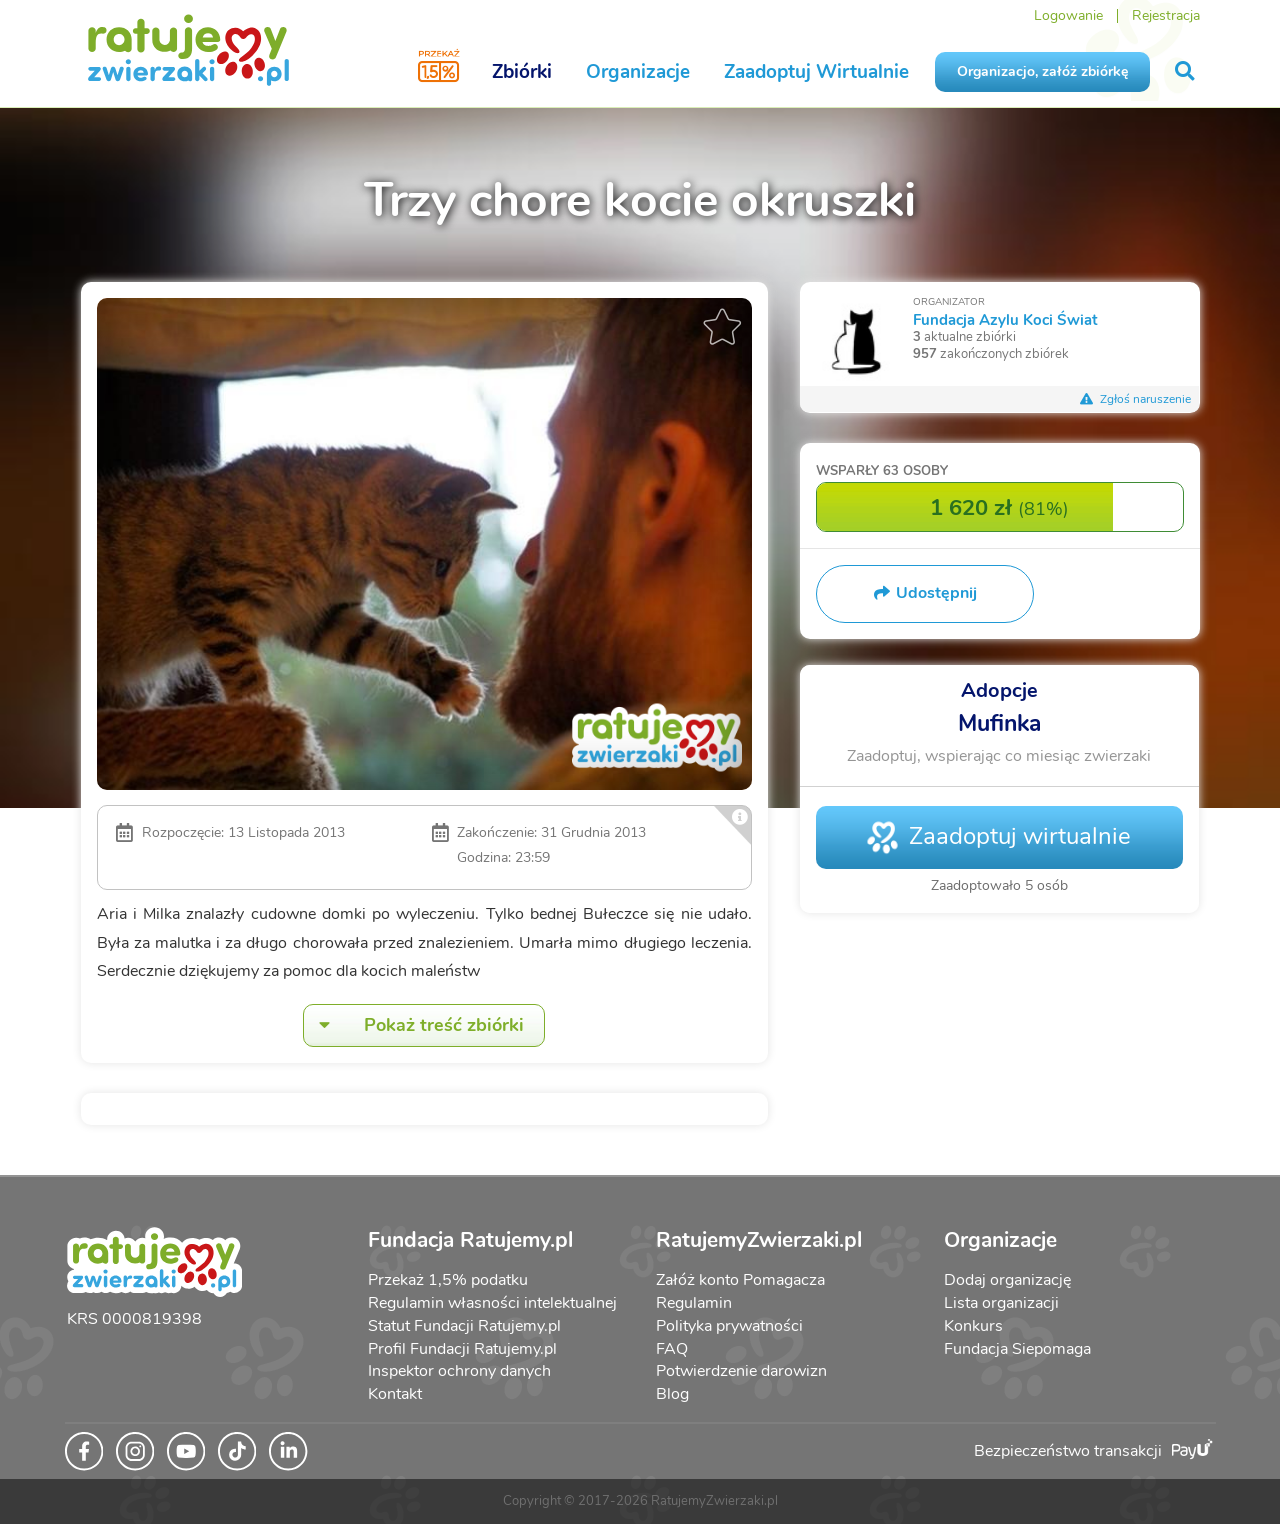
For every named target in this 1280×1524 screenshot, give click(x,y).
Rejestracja (1166, 15)
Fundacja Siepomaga (1017, 1349)
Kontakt (395, 1394)
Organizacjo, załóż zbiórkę (1042, 71)
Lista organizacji (1001, 1303)
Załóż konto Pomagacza (740, 1280)
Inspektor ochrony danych (459, 1371)
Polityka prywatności (729, 1326)
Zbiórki (522, 72)
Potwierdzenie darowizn (741, 1371)
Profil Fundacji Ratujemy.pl (462, 1349)
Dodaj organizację (1007, 1280)
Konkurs (973, 1326)
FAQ (672, 1349)
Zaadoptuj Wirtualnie (816, 72)
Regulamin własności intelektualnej (492, 1303)
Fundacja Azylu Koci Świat (1005, 319)
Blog (672, 1394)
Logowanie (1068, 15)
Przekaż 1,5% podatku (448, 1280)
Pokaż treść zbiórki (414, 1025)
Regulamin (694, 1303)
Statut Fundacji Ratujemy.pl (464, 1326)
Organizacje (638, 72)
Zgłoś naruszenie (1136, 399)
